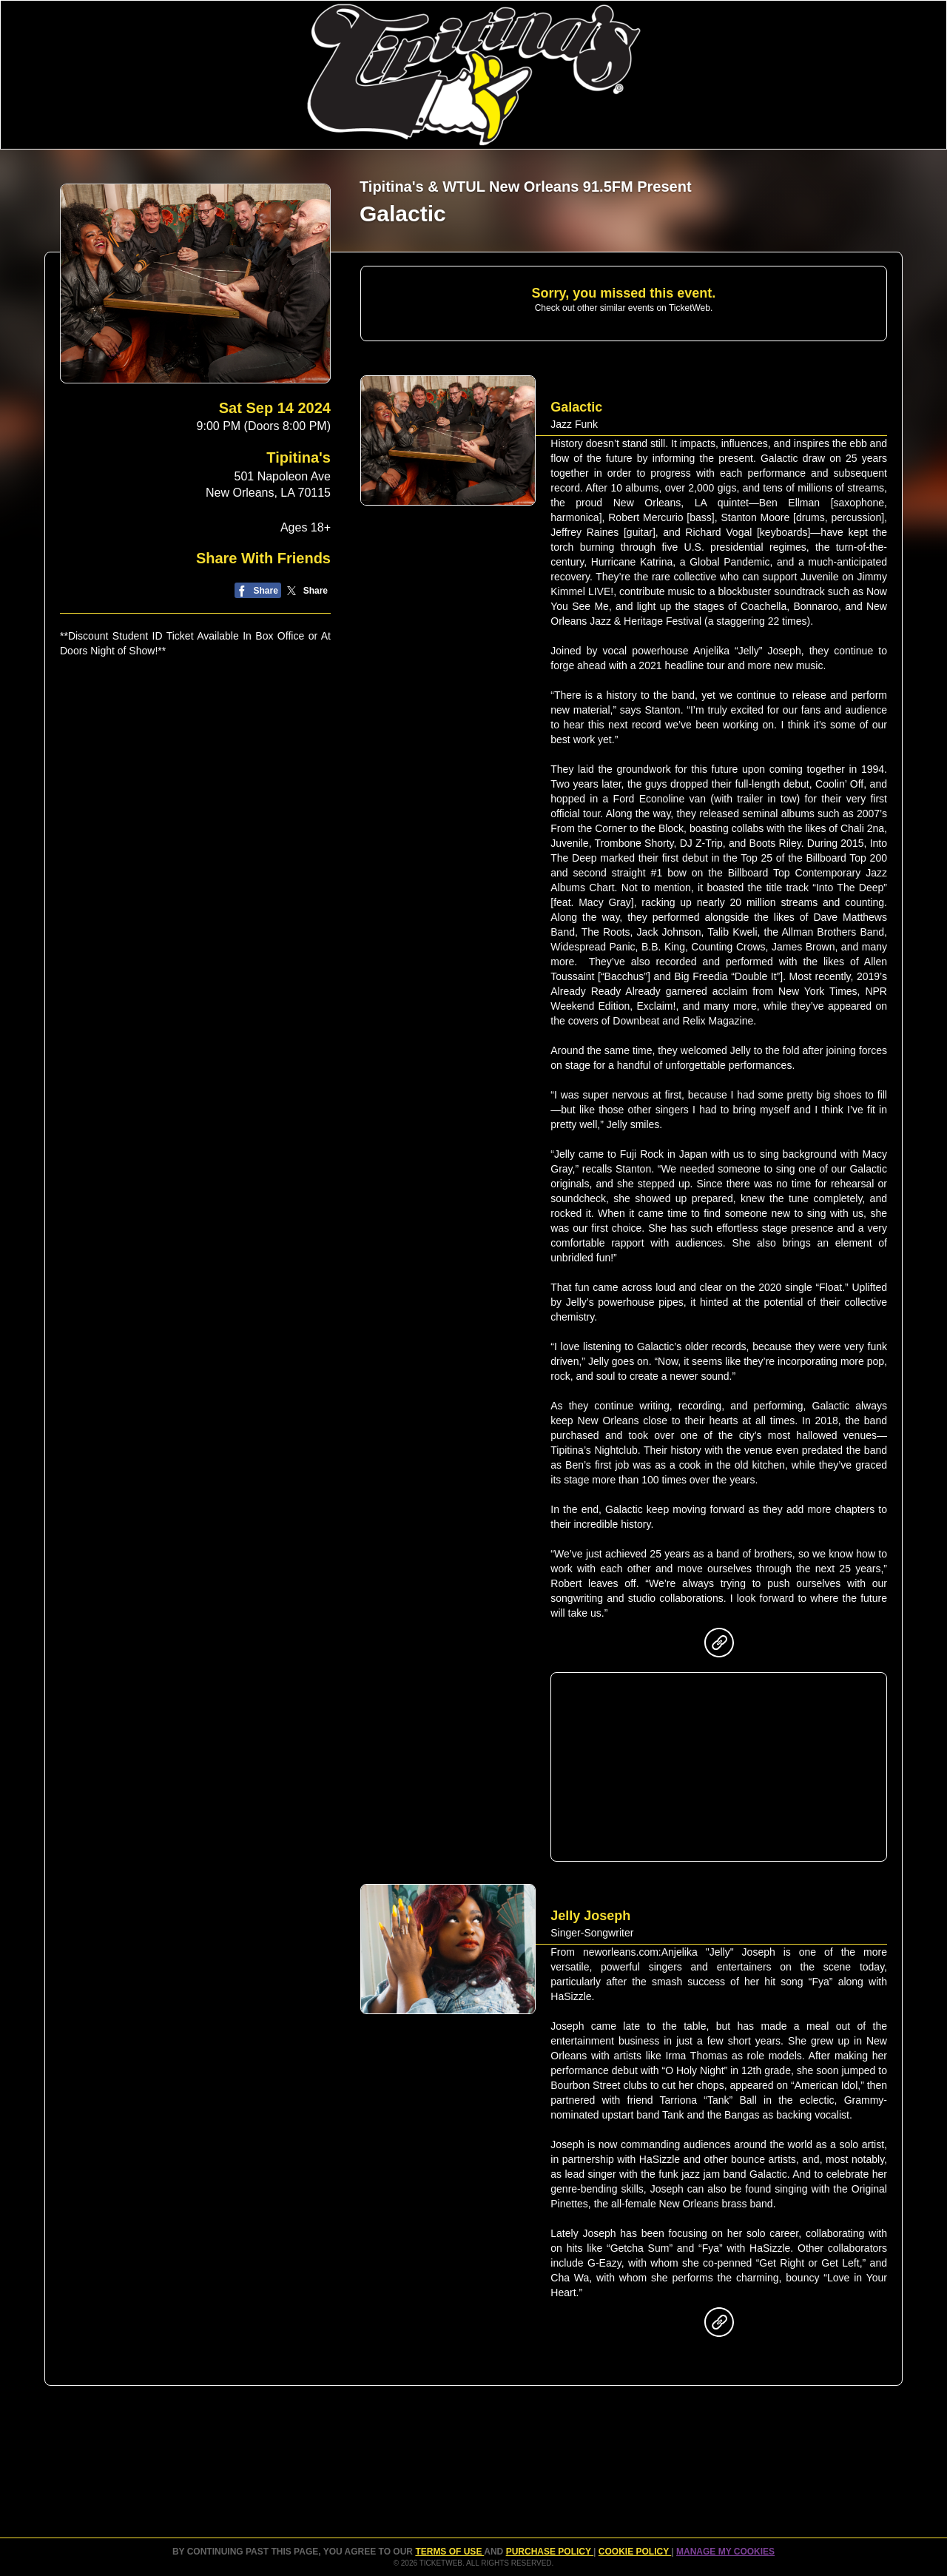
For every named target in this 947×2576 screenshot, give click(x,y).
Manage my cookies (725, 2551)
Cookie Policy (635, 2551)
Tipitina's (298, 457)
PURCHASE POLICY (549, 2551)
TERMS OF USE (449, 2551)
